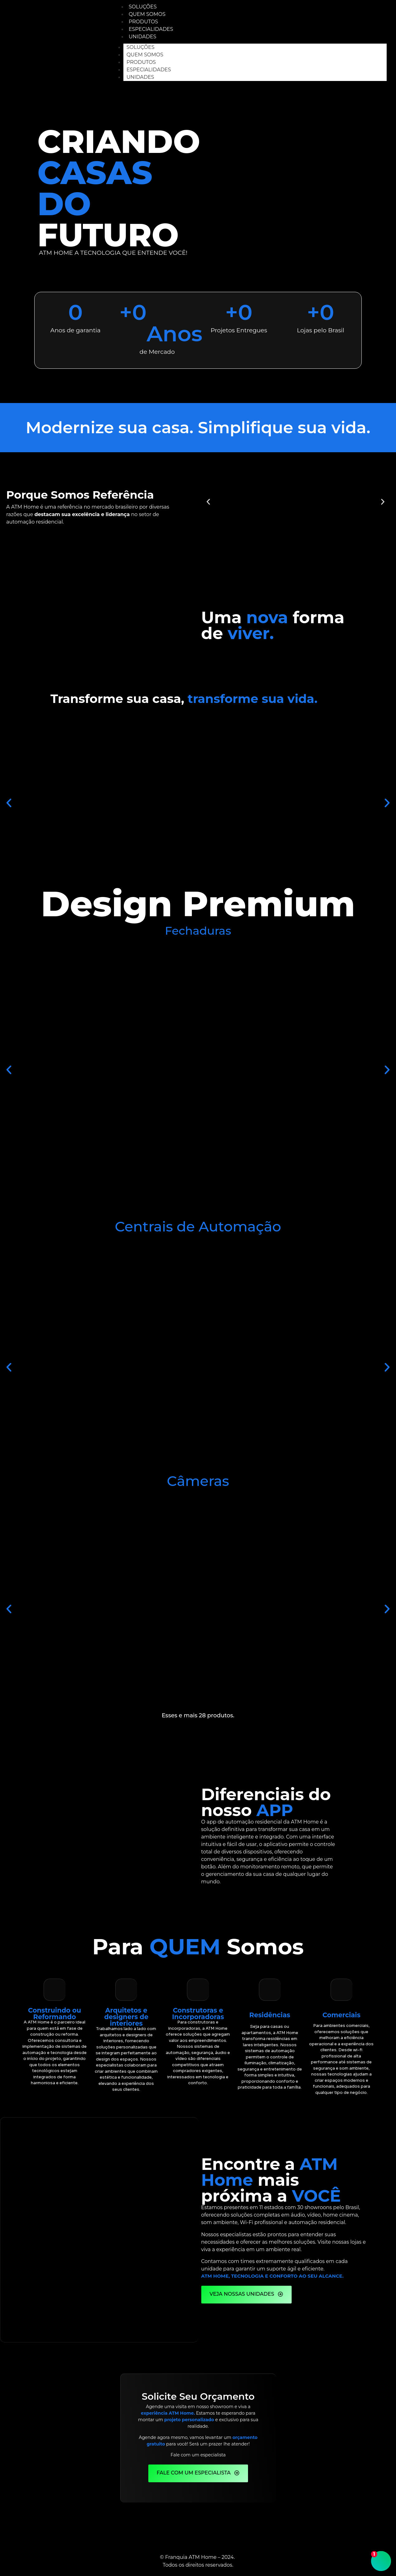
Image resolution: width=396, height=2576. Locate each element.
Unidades (142, 37)
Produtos (141, 62)
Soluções (140, 47)
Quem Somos (144, 55)
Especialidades (148, 70)
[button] (208, 501)
